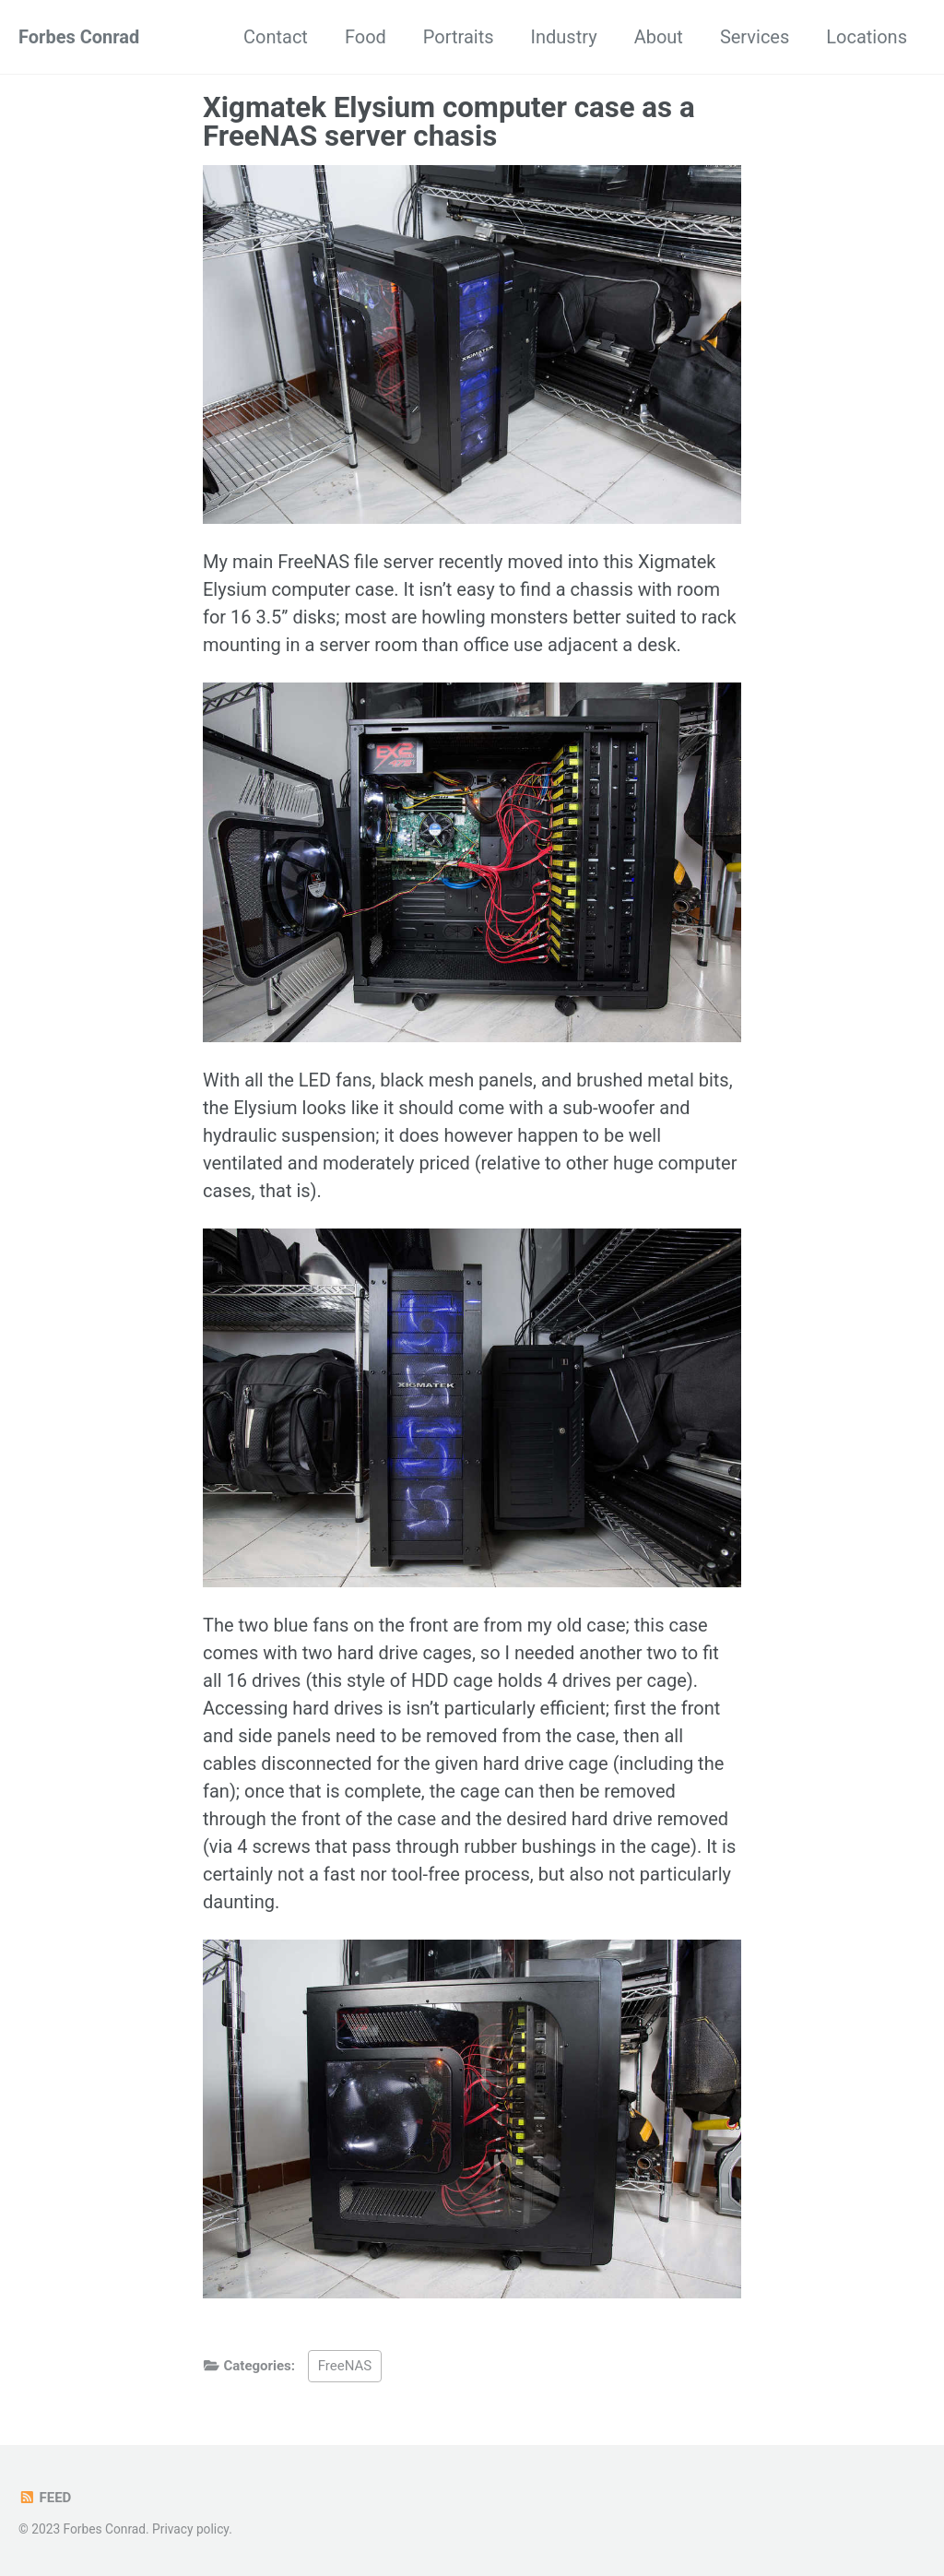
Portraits (458, 37)
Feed (44, 2497)
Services (754, 37)
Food (365, 37)
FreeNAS (345, 2365)
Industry (564, 37)
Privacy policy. (192, 2529)
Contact (275, 37)
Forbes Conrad (78, 37)
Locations (866, 37)
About (658, 37)
